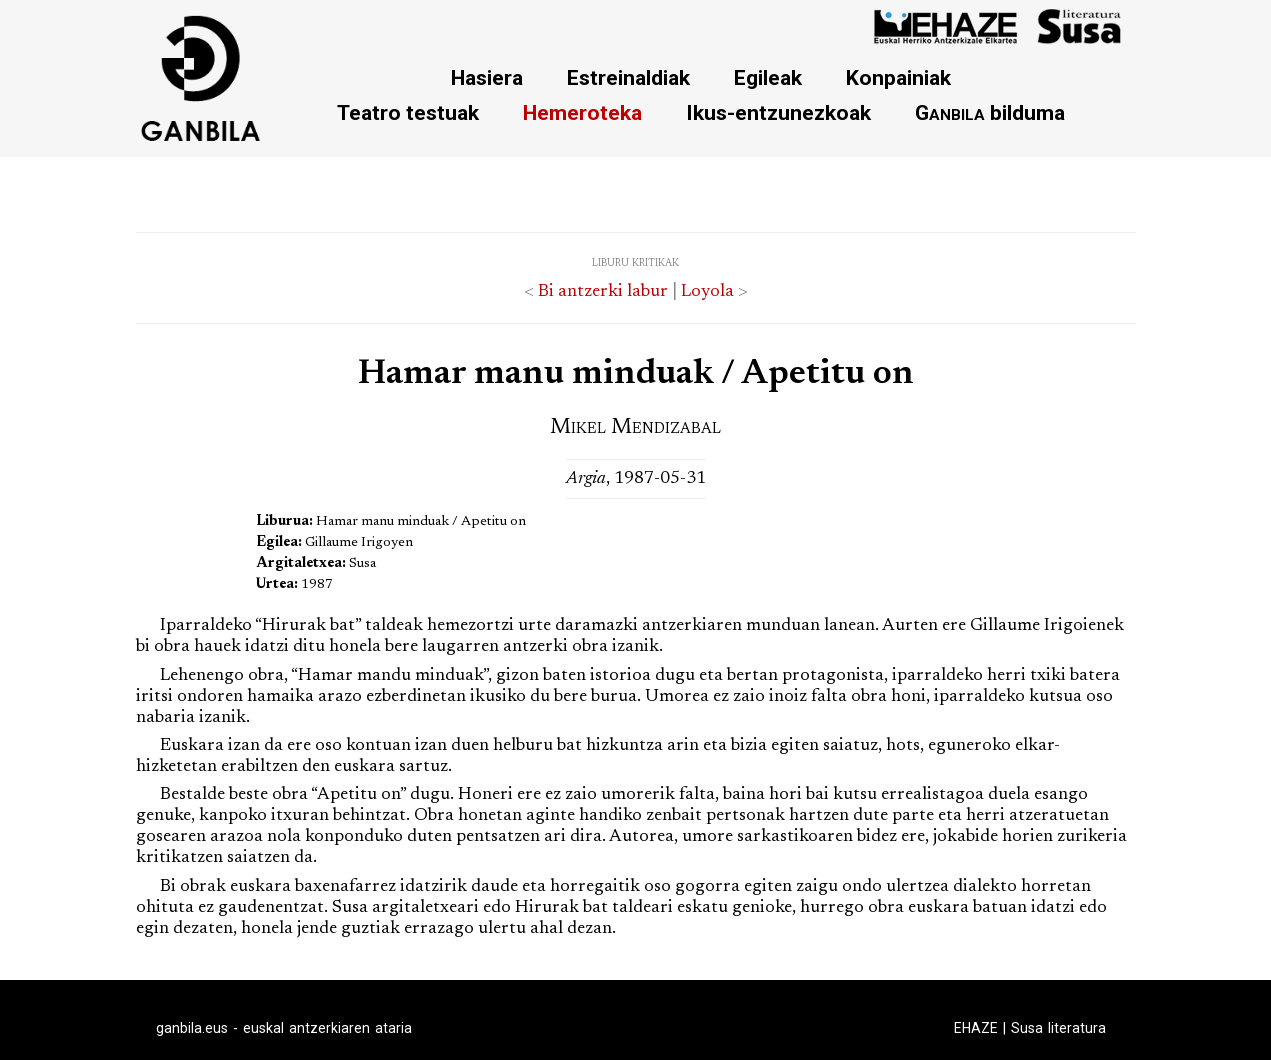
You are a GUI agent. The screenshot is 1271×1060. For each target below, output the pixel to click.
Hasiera (487, 77)
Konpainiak (898, 77)
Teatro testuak (408, 112)
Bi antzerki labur (603, 292)
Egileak (768, 77)
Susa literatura (1058, 1028)
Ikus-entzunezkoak (778, 112)
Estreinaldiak (628, 77)
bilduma (990, 112)
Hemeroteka (582, 112)
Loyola (707, 292)
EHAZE (976, 1028)
